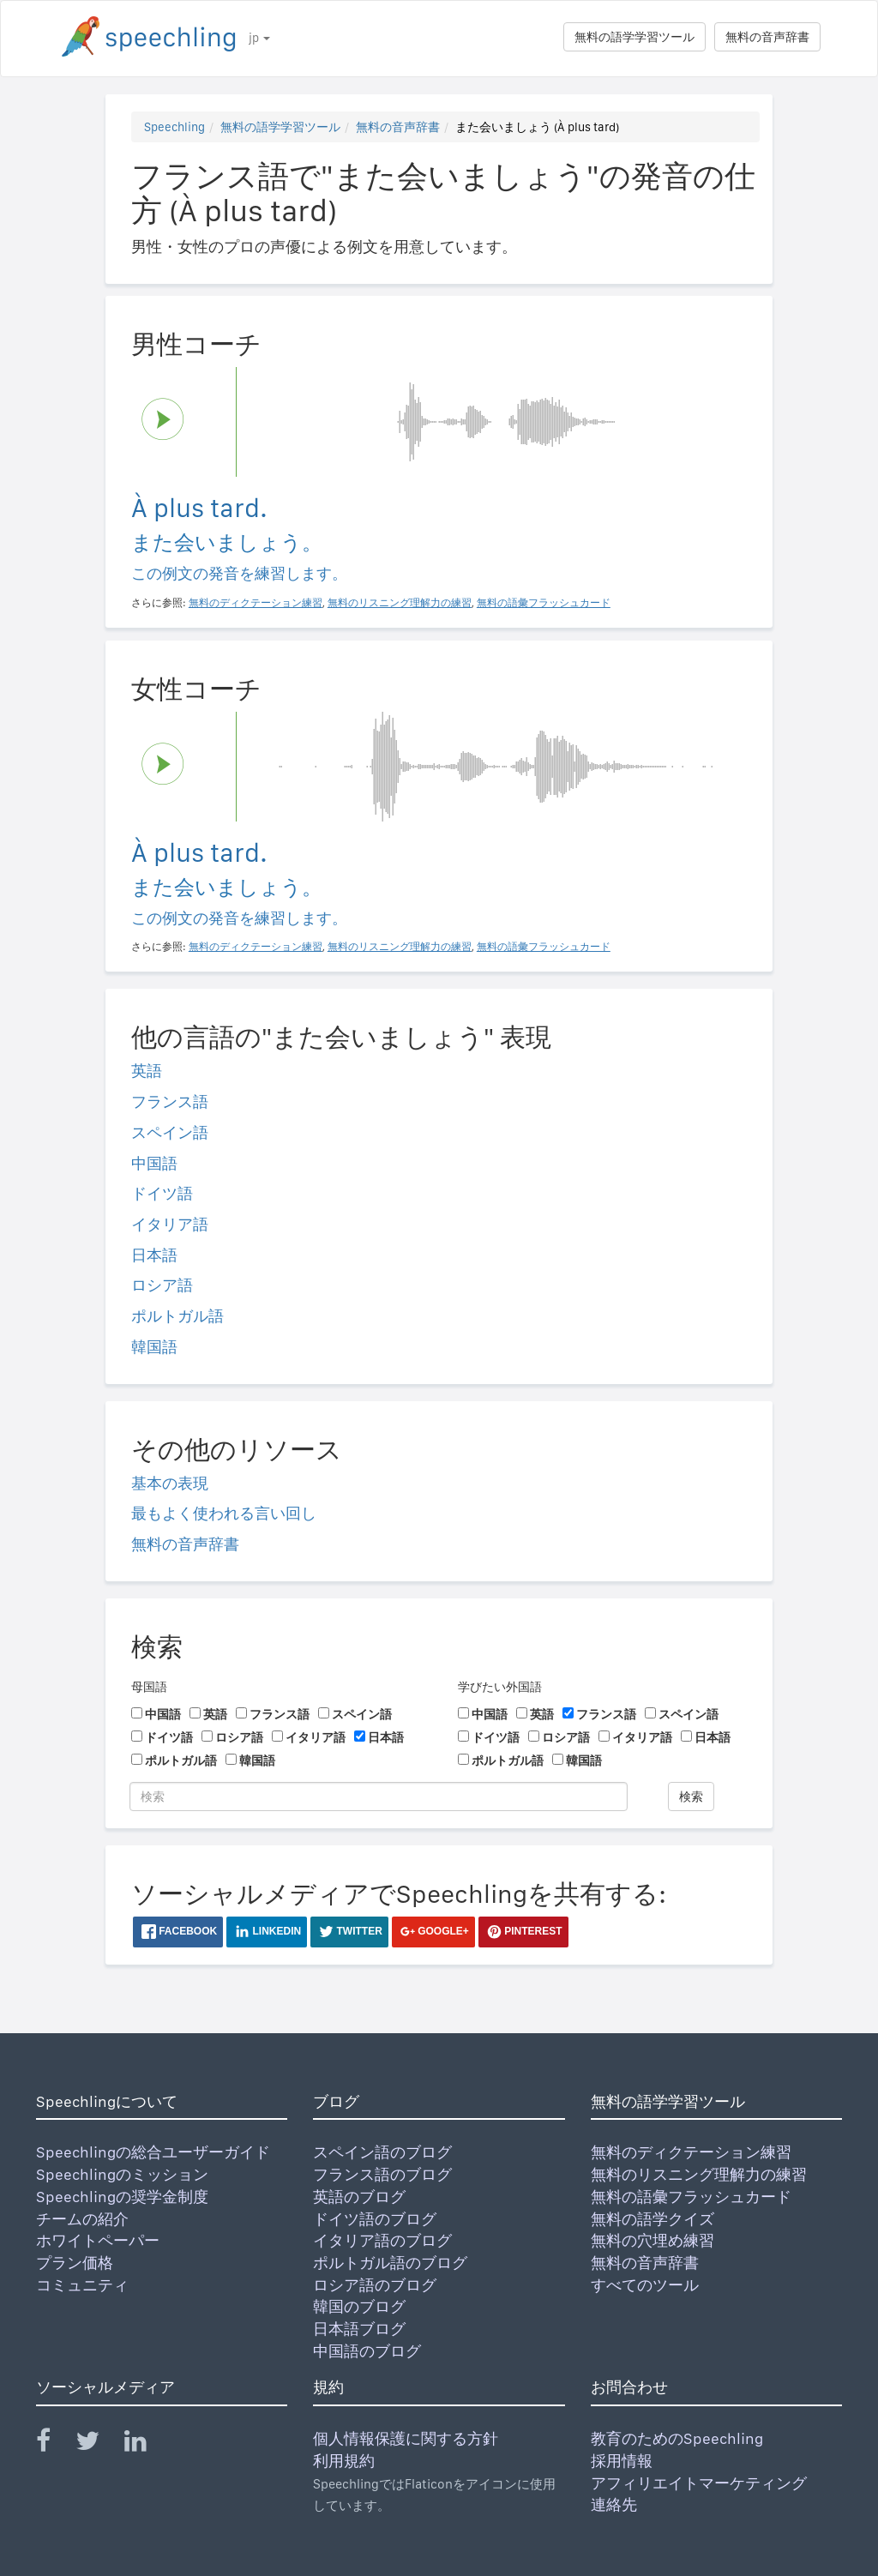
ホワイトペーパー (97, 2240)
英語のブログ (359, 2197)
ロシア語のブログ (374, 2285)
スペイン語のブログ (382, 2152)
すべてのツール (645, 2285)
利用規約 (344, 2461)
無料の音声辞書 (767, 37)
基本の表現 (169, 1483)
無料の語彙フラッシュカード (691, 2197)
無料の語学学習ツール (634, 37)
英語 (146, 1071)
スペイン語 (169, 1132)
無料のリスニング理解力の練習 (699, 2174)
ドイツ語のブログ (374, 2219)
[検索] (378, 1796)
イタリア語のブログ (382, 2240)
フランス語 (169, 1101)
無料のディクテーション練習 (691, 2152)
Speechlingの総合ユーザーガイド (153, 2152)
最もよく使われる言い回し (223, 1513)
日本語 (154, 1255)
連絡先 (614, 2504)
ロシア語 (162, 1285)
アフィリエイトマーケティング (699, 2483)
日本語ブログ (359, 2329)
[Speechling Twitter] (98, 2444)
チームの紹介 (82, 2219)
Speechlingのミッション (122, 2174)
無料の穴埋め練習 (652, 2240)
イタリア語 (169, 1224)
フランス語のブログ (382, 2174)
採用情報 (621, 2461)
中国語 (154, 1163)
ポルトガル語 (177, 1316)
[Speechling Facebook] (54, 2444)
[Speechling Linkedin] (146, 2444)
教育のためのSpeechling (677, 2438)
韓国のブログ (359, 2306)
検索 (691, 1796)
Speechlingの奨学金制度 (122, 2197)
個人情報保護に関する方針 (405, 2438)
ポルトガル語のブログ (390, 2263)
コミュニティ (82, 2285)
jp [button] (259, 38)
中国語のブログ (367, 2351)
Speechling (174, 127)
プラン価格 (74, 2263)
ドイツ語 (162, 1193)
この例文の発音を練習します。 (239, 573)
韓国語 (154, 1347)
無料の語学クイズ (652, 2219)
